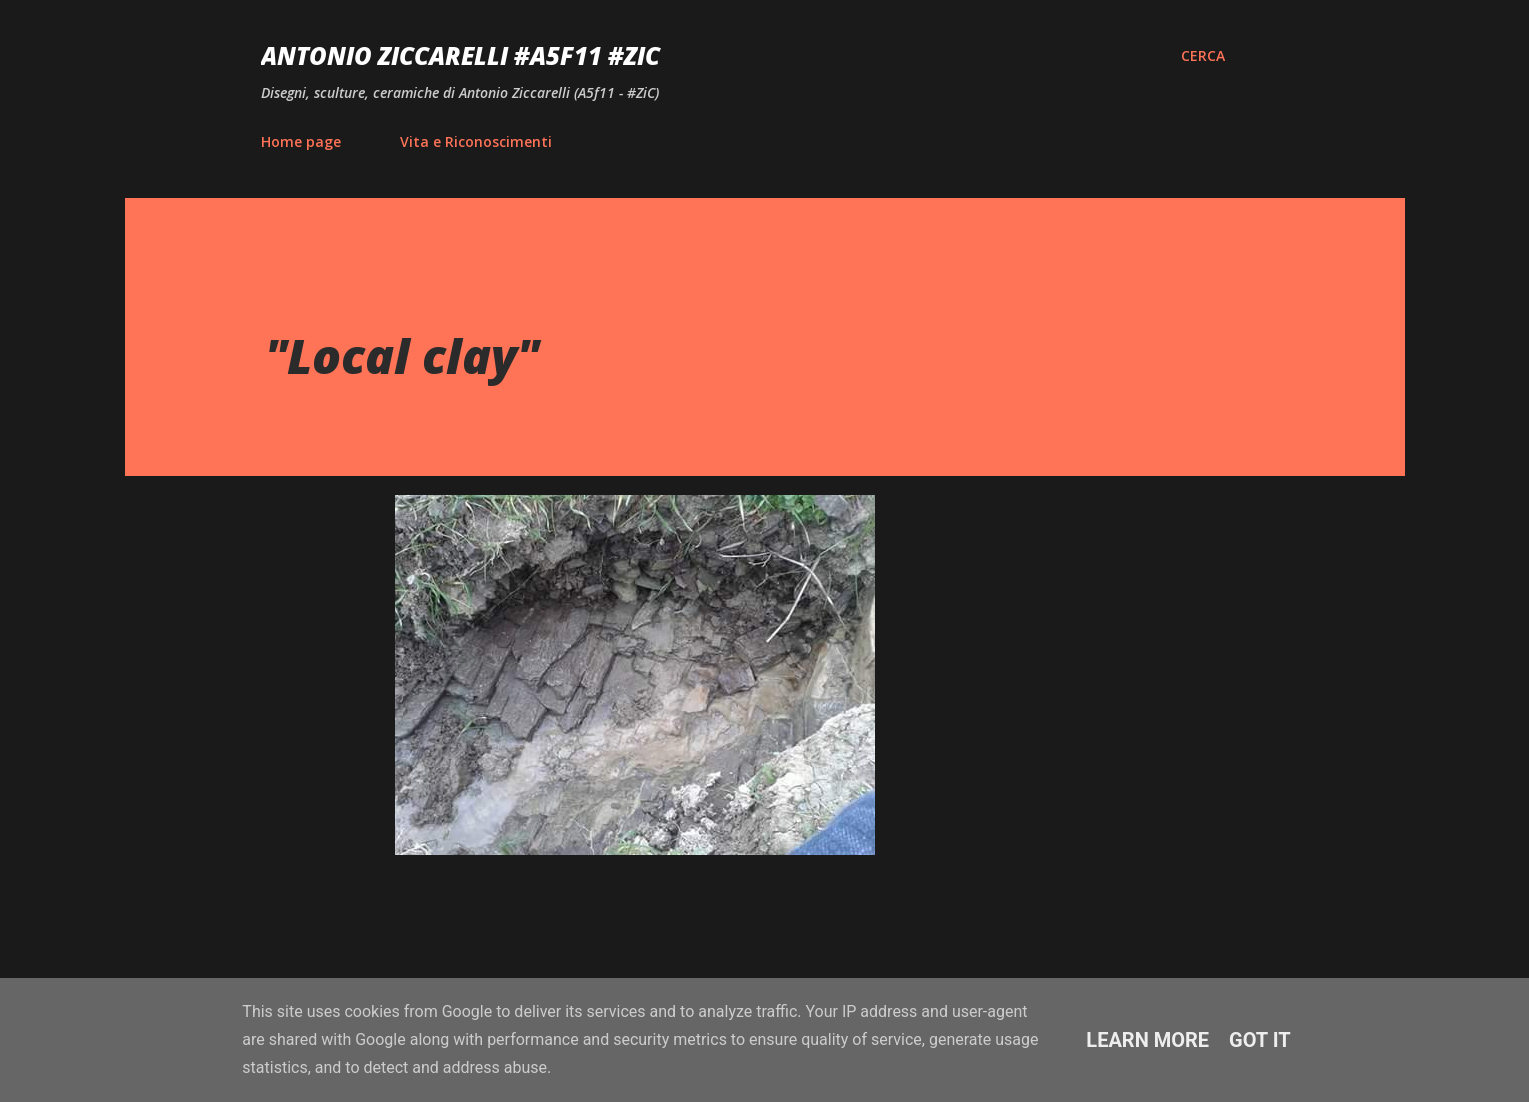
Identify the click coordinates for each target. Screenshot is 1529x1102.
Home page (301, 141)
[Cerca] (1203, 56)
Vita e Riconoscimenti (476, 141)
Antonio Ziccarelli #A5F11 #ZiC (460, 55)
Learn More (1147, 1040)
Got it (1260, 1040)
